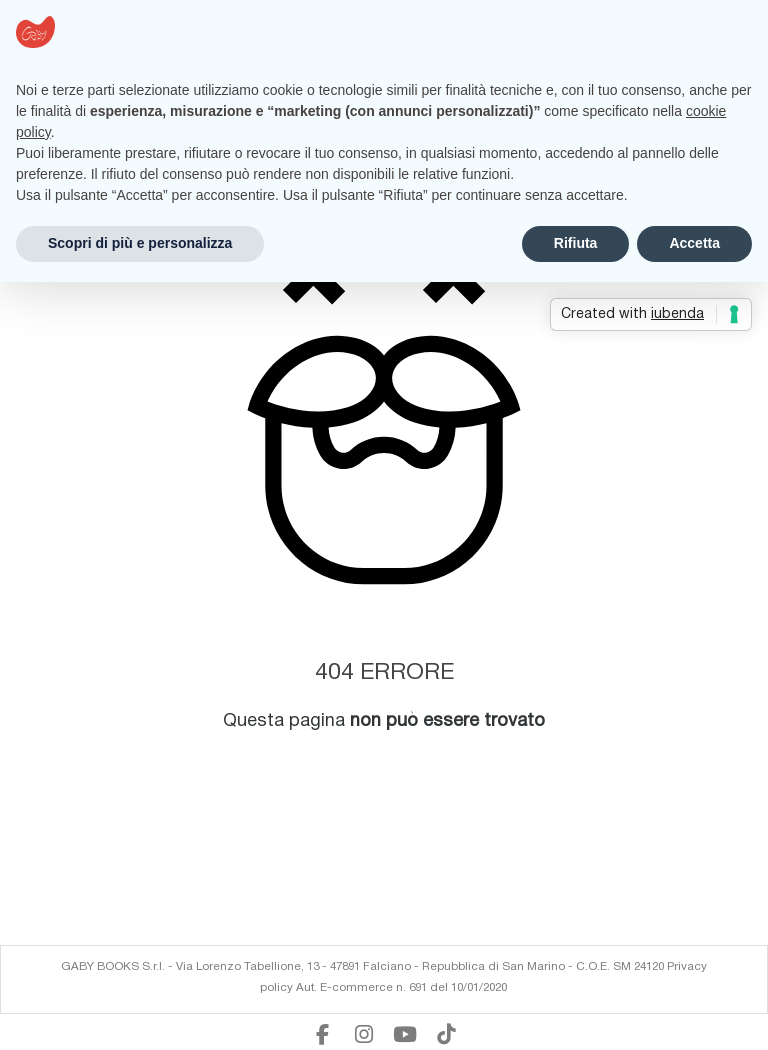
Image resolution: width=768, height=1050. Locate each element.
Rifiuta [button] (576, 243)
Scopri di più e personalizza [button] (140, 243)
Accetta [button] (694, 243)
